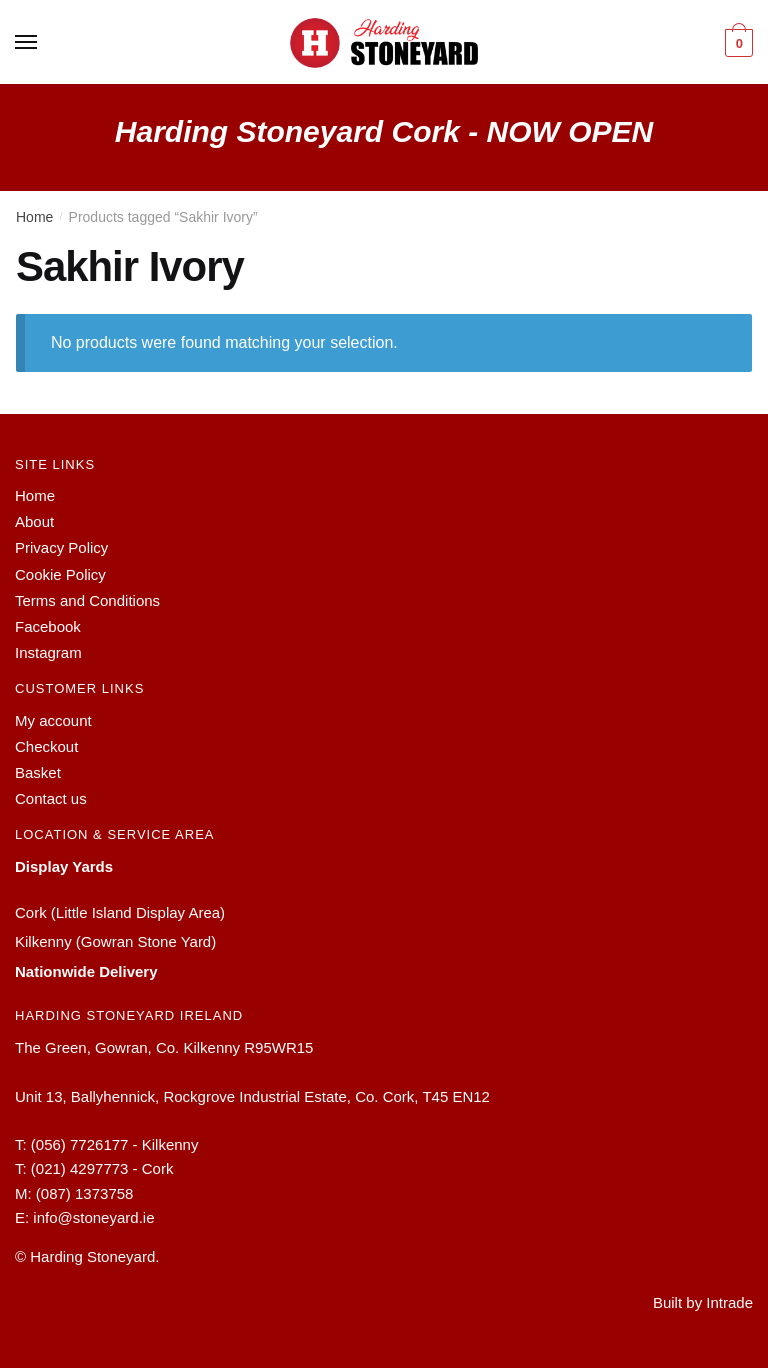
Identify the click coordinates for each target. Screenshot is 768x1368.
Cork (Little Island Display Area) (120, 912)
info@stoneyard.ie (93, 1217)
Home (34, 217)
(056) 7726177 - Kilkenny (115, 1144)
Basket (38, 772)
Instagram (48, 652)
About (34, 521)
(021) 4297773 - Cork (102, 1168)
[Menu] (27, 43)
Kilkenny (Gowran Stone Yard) (115, 941)
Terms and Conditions (87, 600)
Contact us (51, 798)
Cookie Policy (60, 574)
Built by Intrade (703, 1302)
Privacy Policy (61, 547)
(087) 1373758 (85, 1193)
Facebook (48, 626)
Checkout (46, 746)
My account (53, 720)
